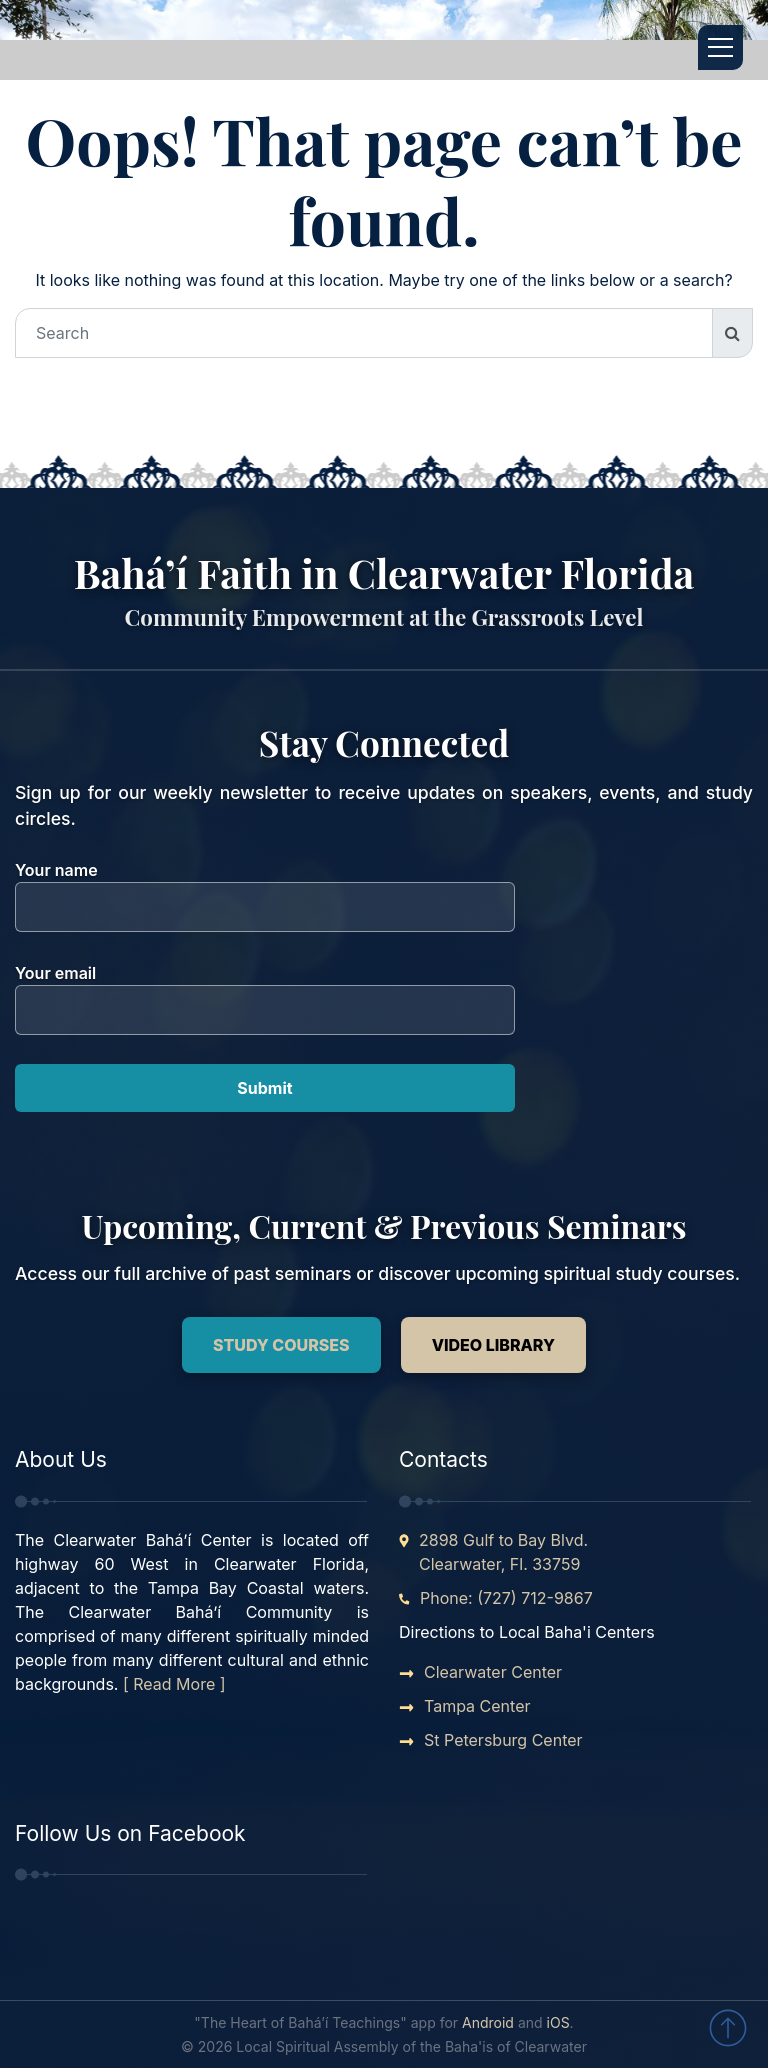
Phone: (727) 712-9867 (506, 1598)
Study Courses (281, 1345)
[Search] (364, 333)
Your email (265, 991)
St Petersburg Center (503, 1740)
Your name (265, 888)
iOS (558, 2022)
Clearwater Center (493, 1672)
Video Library (493, 1345)
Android (488, 2022)
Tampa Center (477, 1706)
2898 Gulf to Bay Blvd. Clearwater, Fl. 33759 (503, 1552)
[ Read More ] (174, 1684)
